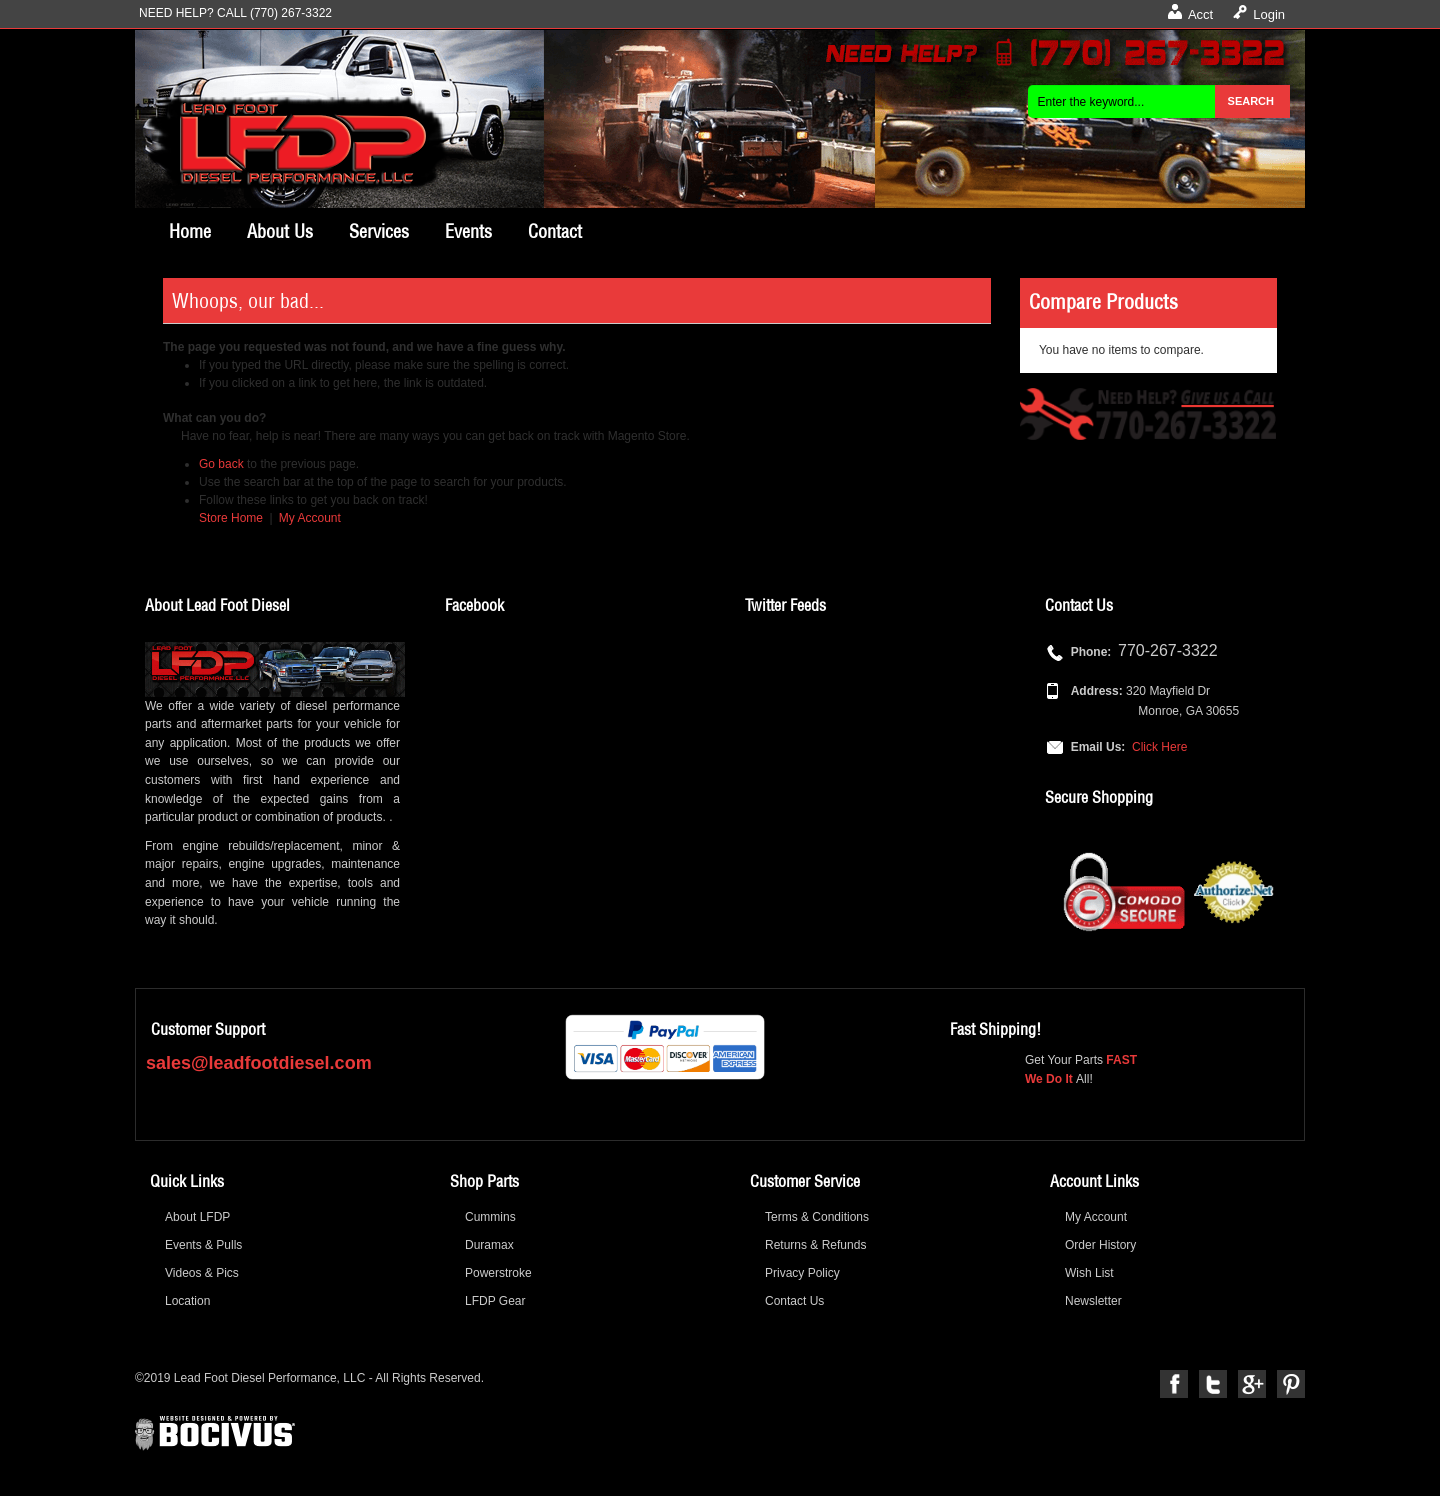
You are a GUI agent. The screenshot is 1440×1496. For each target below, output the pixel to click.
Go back (221, 464)
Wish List (1089, 1273)
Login (1269, 14)
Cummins (490, 1217)
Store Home (231, 518)
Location (187, 1301)
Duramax (489, 1245)
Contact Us (794, 1301)
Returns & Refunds (815, 1245)
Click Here (1159, 747)
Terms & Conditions (817, 1217)
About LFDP (197, 1217)
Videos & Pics (202, 1273)
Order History (1100, 1245)
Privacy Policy (802, 1273)
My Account (310, 518)
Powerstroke (498, 1273)
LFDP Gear (495, 1301)
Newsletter (1093, 1301)
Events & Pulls (203, 1245)
